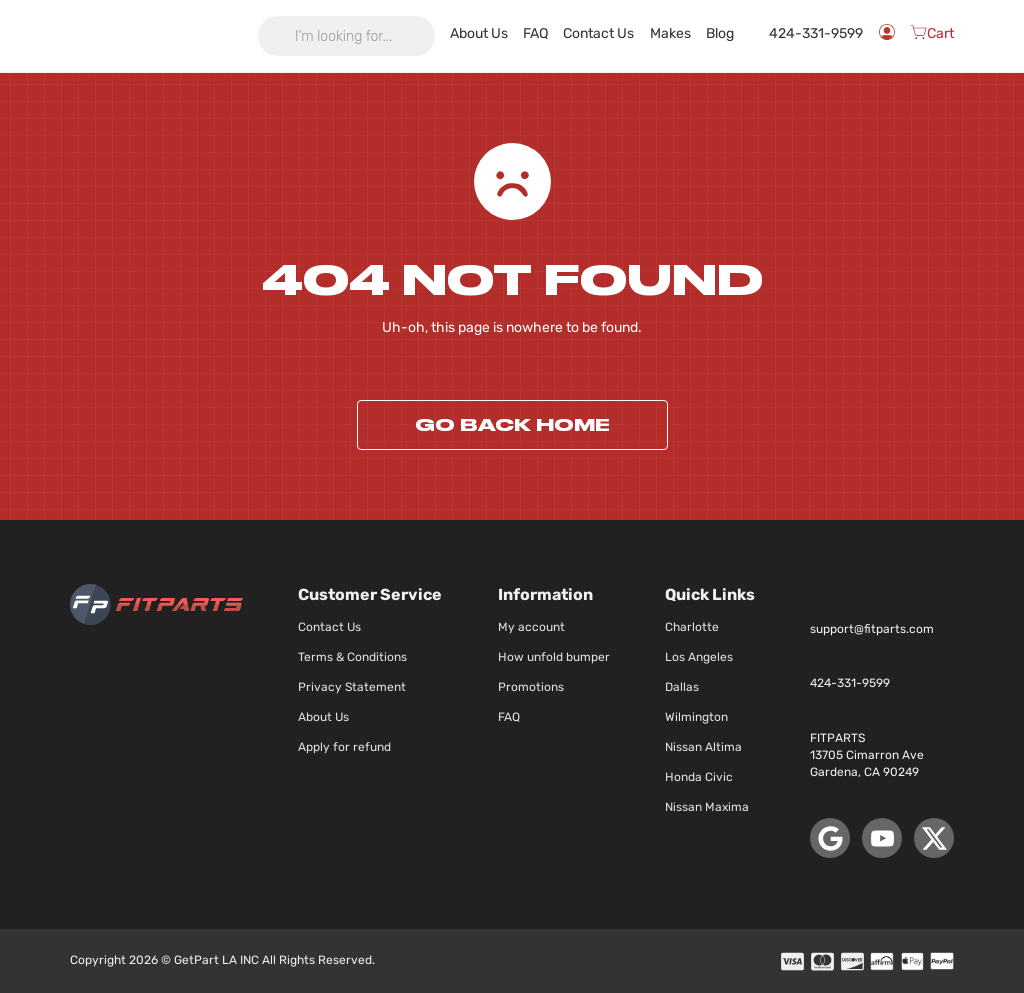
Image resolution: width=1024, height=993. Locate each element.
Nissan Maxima (707, 807)
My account (531, 627)
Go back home (512, 425)
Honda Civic (699, 777)
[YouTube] (882, 838)
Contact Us (632, 36)
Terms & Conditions (352, 657)
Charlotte (692, 627)
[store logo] (156, 36)
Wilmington (696, 717)
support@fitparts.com (872, 629)
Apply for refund (344, 747)
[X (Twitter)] (934, 838)
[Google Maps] (830, 838)
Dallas (682, 687)
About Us (527, 36)
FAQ (579, 33)
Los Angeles (699, 657)
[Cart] (932, 36)
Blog (747, 33)
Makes (697, 33)
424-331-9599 (815, 36)
